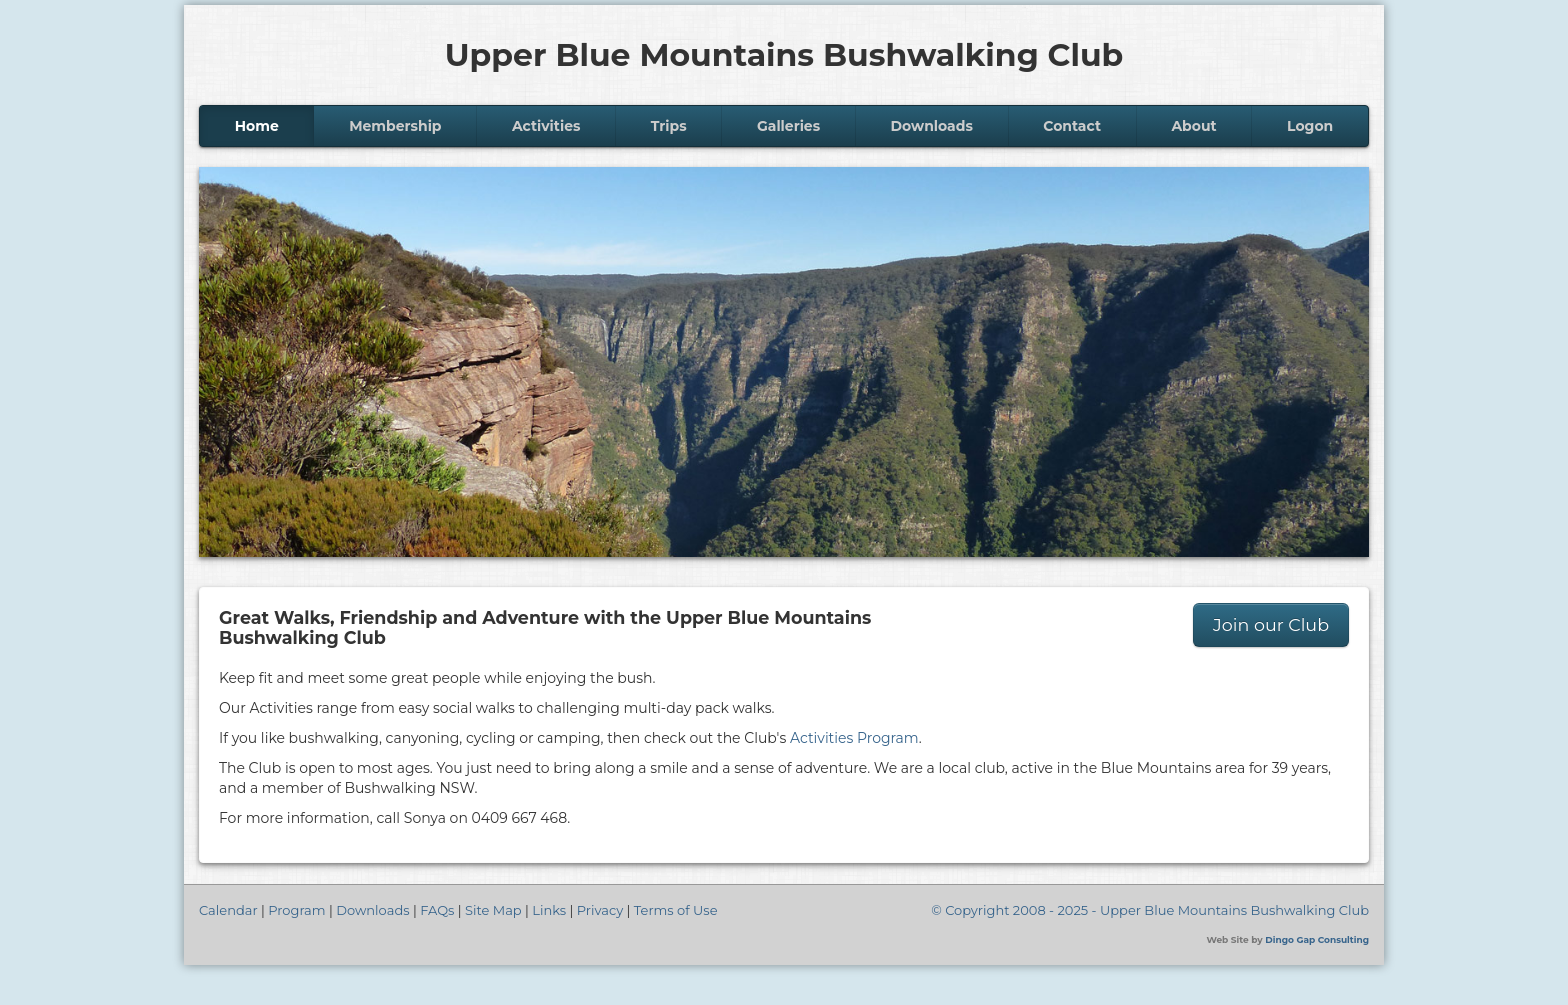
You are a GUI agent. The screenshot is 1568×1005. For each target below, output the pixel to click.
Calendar (228, 910)
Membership (395, 126)
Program (296, 910)
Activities (546, 126)
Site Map (493, 910)
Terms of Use (676, 910)
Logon (1310, 126)
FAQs (437, 910)
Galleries (788, 126)
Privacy (600, 910)
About (1193, 126)
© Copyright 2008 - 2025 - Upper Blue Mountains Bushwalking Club (1150, 910)
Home (257, 126)
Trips (669, 126)
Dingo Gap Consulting (1317, 939)
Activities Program (854, 738)
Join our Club (1271, 624)
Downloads (932, 126)
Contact (1072, 126)
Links (549, 910)
